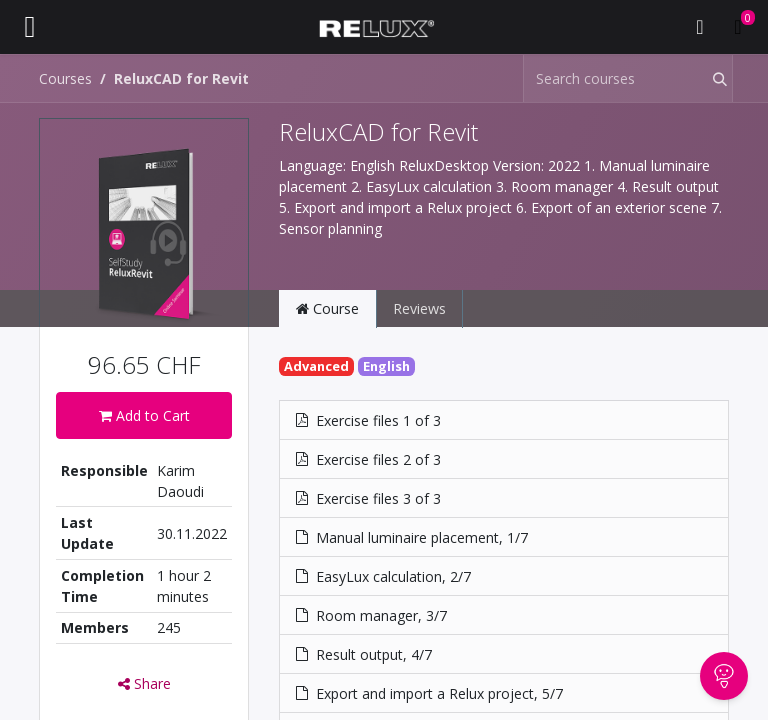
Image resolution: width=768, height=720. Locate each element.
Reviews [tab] (419, 308)
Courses (65, 78)
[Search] (707, 78)
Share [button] (144, 683)
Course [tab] (327, 308)
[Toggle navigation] (30, 27)
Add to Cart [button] (144, 415)
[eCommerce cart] (738, 27)
